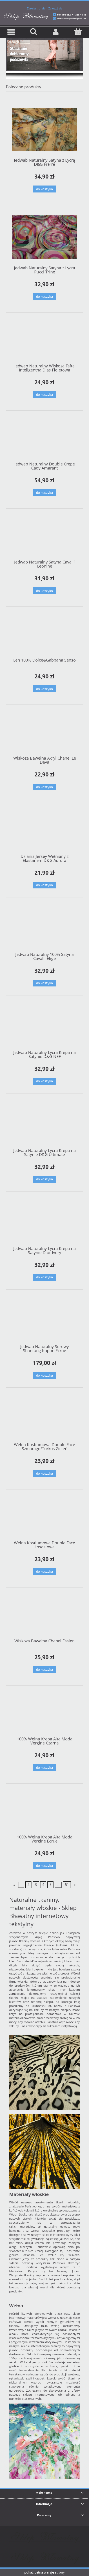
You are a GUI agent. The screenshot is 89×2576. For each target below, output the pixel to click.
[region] (44, 55)
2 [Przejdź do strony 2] (28, 1884)
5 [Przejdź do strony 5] (50, 1884)
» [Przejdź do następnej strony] (75, 1884)
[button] (11, 32)
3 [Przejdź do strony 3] (36, 1884)
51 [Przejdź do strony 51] (67, 1884)
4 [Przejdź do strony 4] (43, 1884)
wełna (52, 2318)
